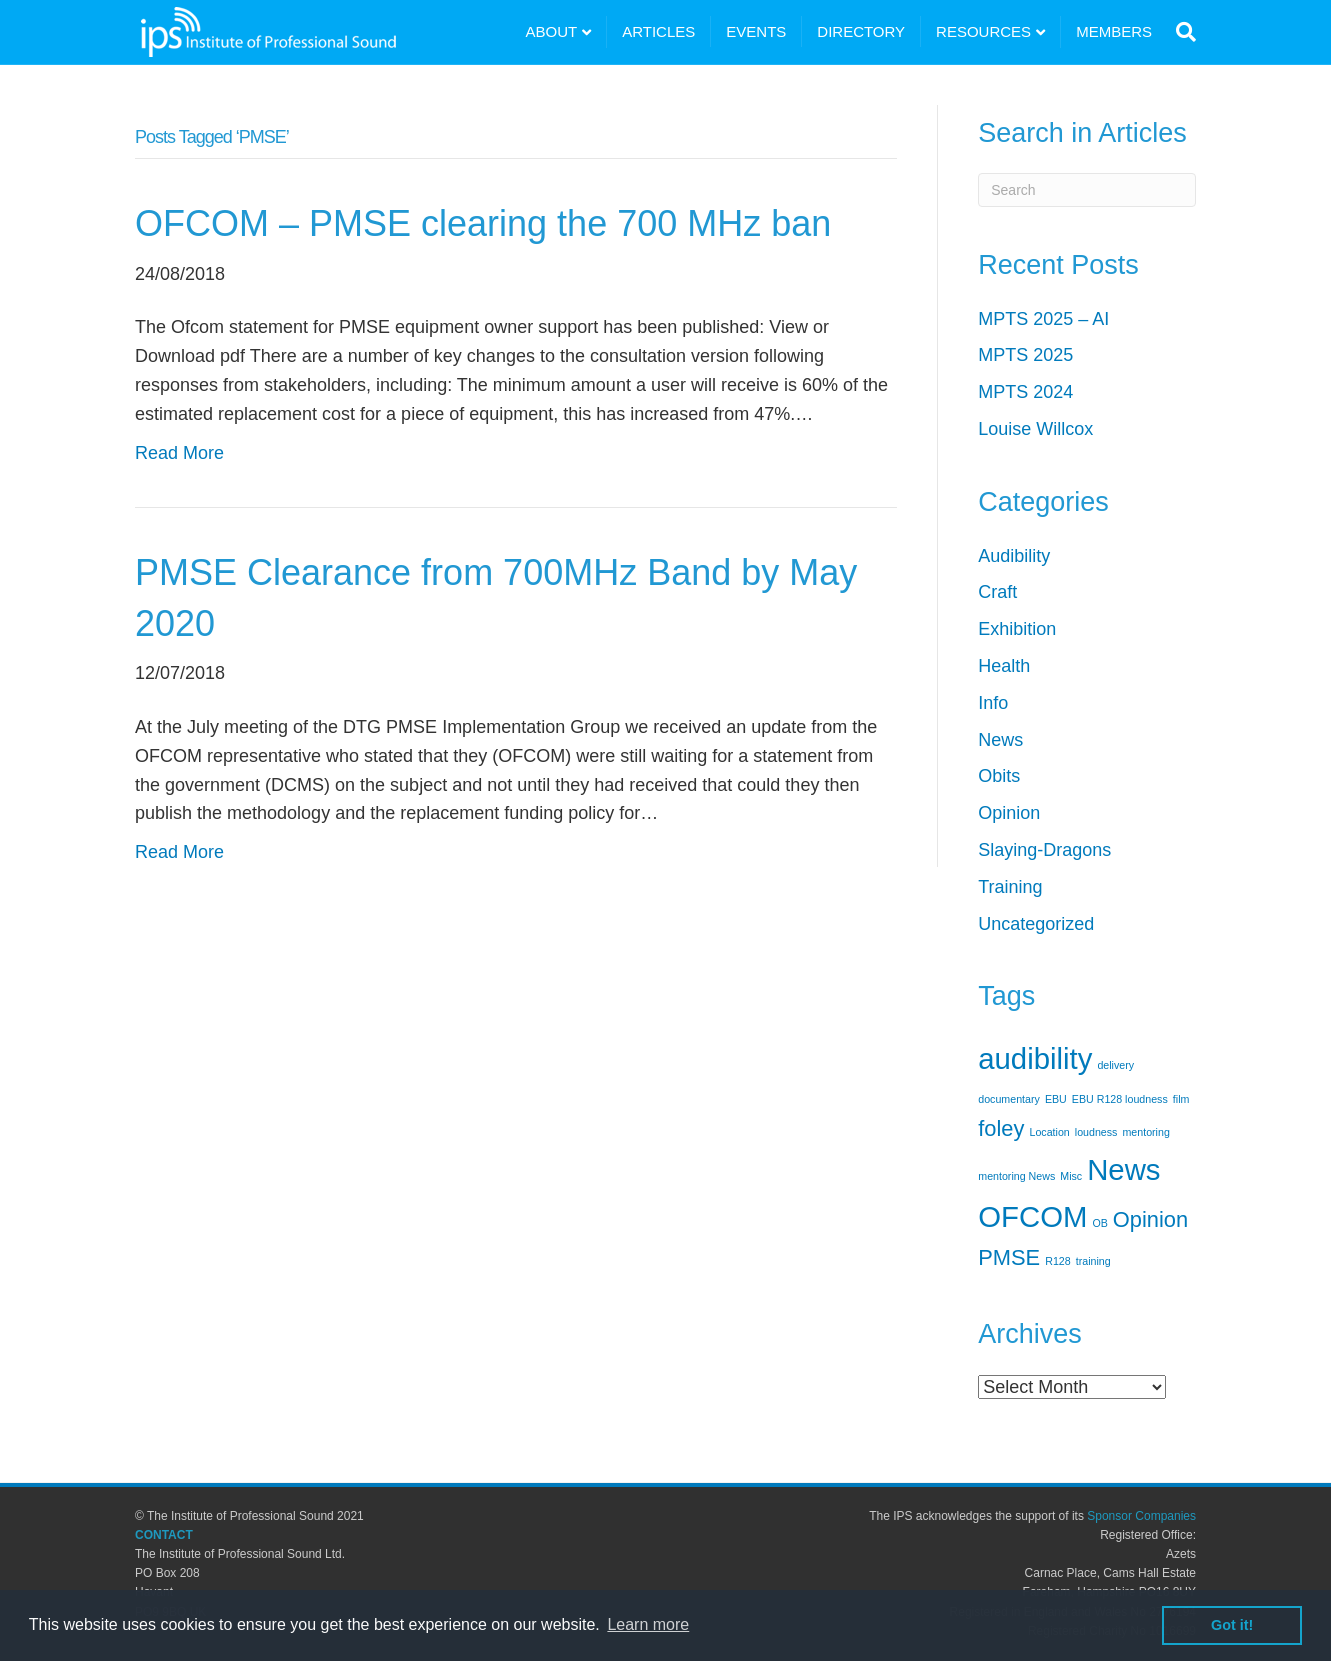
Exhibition (1017, 629)
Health (1004, 666)
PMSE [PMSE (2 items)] (1009, 1257)
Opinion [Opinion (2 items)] (1150, 1219)
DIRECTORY (861, 31)
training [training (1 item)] (1093, 1261)
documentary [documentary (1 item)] (1009, 1099)
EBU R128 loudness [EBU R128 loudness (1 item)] (1120, 1099)
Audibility (1014, 556)
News (1000, 740)
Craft (997, 592)
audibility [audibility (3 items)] (1035, 1058)
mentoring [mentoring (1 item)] (1145, 1132)
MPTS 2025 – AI (1043, 319)
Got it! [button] (1232, 1625)
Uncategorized (1036, 924)
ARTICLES (658, 31)
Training (1010, 887)
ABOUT (552, 31)
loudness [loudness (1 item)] (1096, 1132)
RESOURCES (983, 31)
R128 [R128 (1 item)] (1057, 1261)
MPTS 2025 (1025, 355)
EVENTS (756, 31)
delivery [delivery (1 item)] (1115, 1065)
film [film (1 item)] (1181, 1099)
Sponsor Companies (1141, 1516)
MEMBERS (1114, 31)
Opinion (1009, 813)
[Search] (1181, 32)
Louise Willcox (1035, 429)
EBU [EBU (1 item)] (1056, 1099)
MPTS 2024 (1025, 392)
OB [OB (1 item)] (1099, 1223)
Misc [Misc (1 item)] (1071, 1176)
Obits (999, 776)
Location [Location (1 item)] (1049, 1132)
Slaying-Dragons (1044, 850)
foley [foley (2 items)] (1001, 1128)
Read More (179, 453)
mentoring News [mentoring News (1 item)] (1016, 1176)
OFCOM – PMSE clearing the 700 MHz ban (483, 223)
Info (993, 703)
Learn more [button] (648, 1624)
